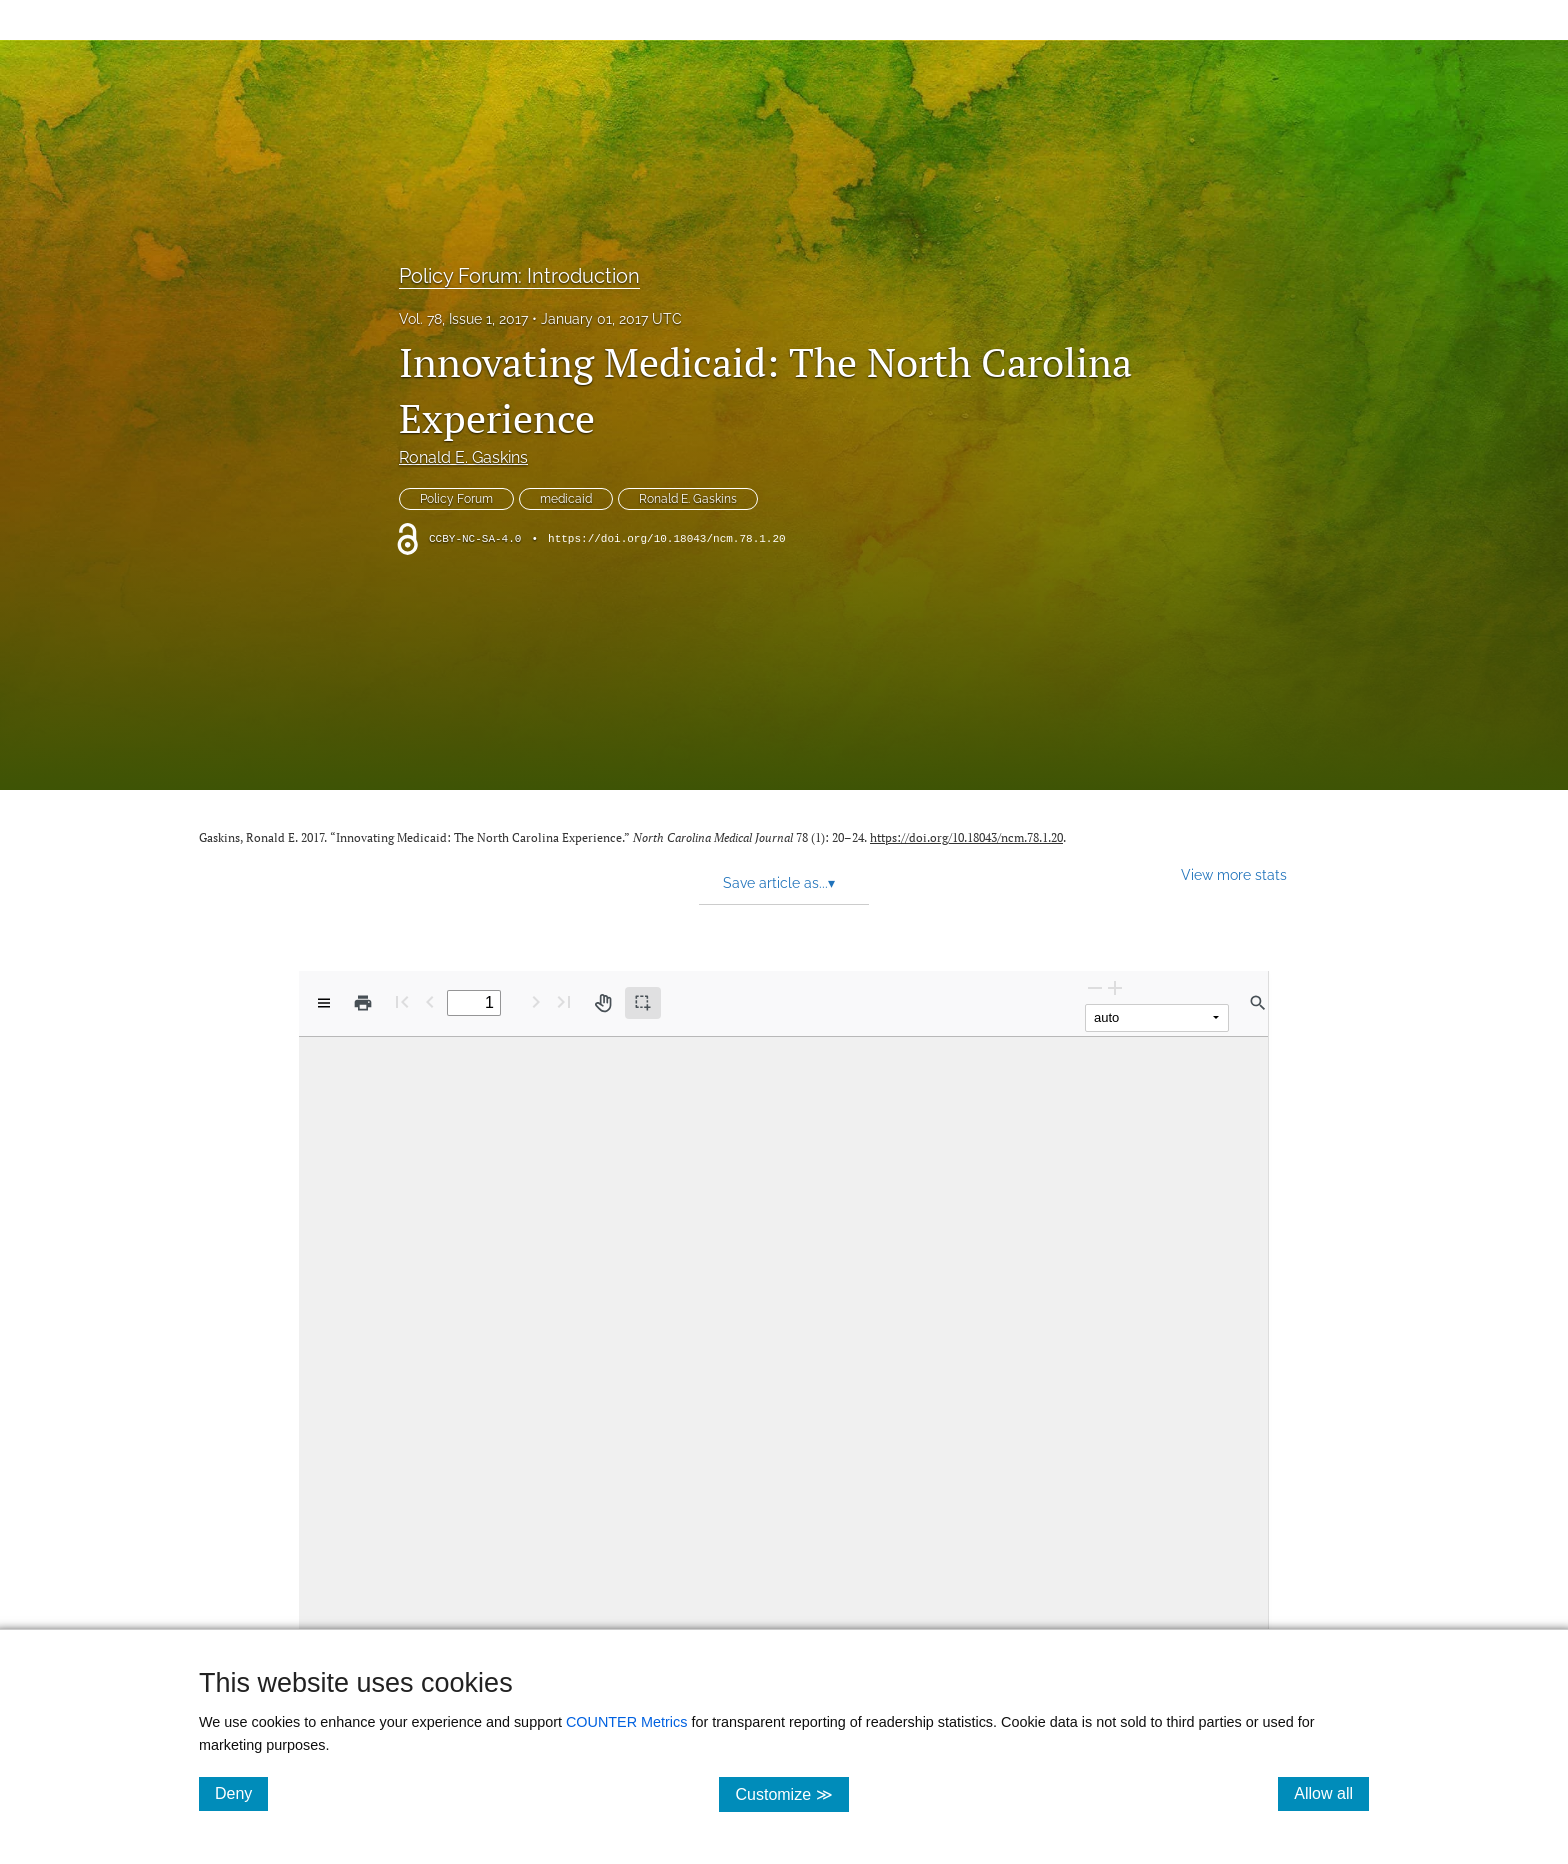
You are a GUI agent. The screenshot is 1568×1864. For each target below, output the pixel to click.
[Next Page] (536, 1001)
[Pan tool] (603, 1003)
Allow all (1331, 1793)
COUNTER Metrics (627, 1722)
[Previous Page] (430, 1001)
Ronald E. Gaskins (463, 457)
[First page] (402, 1001)
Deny (241, 1793)
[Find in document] (1258, 1003)
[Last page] (564, 1001)
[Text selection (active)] (643, 1003)
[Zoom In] (1115, 987)
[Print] (363, 1003)
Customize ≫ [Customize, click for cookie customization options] (791, 1793)
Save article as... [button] (779, 883)
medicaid (566, 499)
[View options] (324, 1003)
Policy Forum (456, 499)
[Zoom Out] (1095, 987)
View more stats (1234, 874)
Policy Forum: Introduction (519, 276)
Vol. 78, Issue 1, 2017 (463, 319)
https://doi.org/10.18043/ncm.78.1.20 (667, 539)
